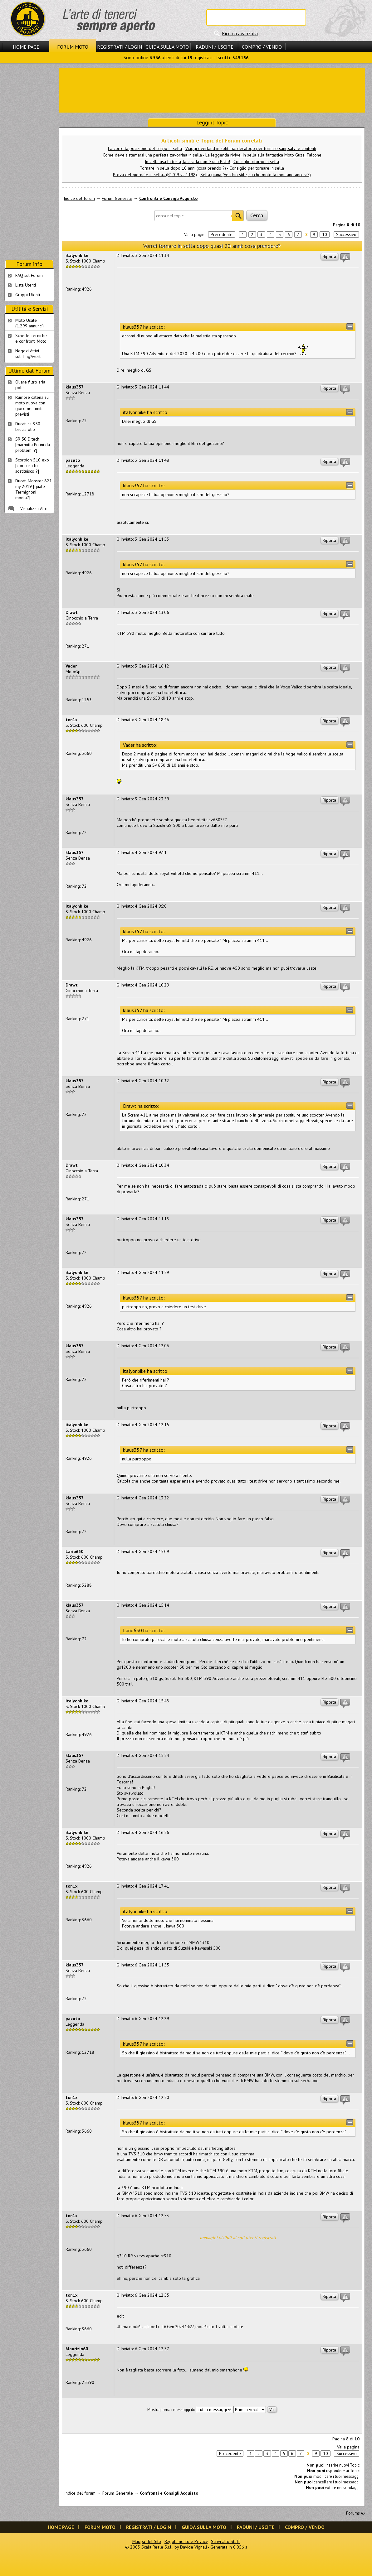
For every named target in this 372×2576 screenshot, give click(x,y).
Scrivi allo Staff (225, 2541)
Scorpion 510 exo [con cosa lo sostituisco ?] (32, 465)
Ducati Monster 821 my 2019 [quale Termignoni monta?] (33, 489)
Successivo (346, 234)
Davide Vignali (193, 2547)
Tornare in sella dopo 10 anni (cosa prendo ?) (183, 168)
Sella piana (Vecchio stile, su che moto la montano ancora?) (255, 174)
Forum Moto (72, 47)
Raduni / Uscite (214, 47)
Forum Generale (117, 198)
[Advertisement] (211, 89)
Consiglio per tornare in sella (256, 168)
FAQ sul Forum (29, 275)
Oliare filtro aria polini (30, 384)
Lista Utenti (25, 285)
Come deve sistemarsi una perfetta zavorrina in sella (152, 155)
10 (324, 234)
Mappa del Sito (146, 2541)
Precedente (221, 234)
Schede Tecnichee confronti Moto (31, 338)
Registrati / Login (119, 47)
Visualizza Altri (33, 508)
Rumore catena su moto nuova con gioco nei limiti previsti (32, 405)
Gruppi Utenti (27, 294)
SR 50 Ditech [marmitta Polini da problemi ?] (32, 444)
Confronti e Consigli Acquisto (168, 198)
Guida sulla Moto (167, 47)
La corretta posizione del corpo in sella (145, 148)
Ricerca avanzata (240, 33)
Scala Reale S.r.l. (157, 2547)
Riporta (329, 256)
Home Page (26, 47)
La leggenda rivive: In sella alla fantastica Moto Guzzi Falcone (263, 155)
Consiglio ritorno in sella (256, 161)
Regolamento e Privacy (186, 2541)
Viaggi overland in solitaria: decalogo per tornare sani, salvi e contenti (250, 148)
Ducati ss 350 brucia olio (27, 426)
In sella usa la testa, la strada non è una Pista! (187, 161)
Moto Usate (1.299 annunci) (29, 323)
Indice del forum (79, 198)
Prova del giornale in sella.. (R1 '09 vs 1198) (155, 174)
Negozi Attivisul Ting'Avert (28, 353)
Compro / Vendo (262, 47)
